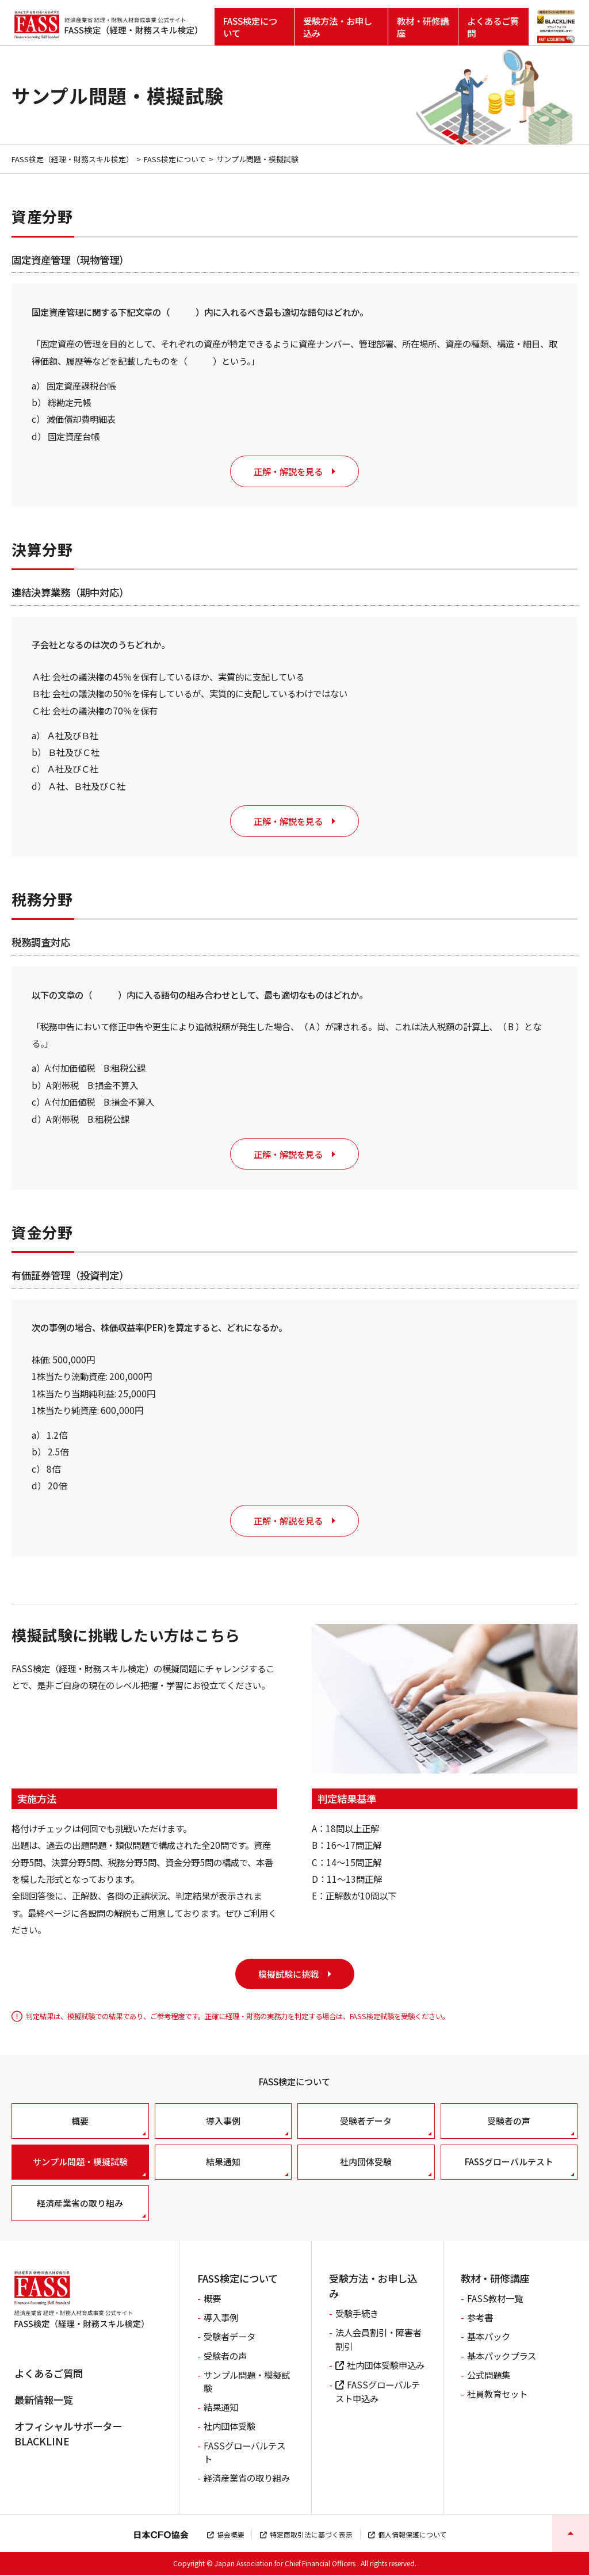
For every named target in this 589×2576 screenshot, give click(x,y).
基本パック (488, 2337)
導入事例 (223, 2122)
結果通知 (223, 2163)
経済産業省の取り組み (80, 2204)
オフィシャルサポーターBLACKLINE (68, 2434)
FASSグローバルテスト (509, 2163)
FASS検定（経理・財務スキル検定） (73, 159)
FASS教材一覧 (495, 2299)
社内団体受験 (366, 2163)
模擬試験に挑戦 (288, 1975)
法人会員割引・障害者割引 (378, 2340)
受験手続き (356, 2314)
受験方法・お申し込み (337, 26)
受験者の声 (508, 2122)
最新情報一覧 (43, 2401)
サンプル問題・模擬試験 (80, 2163)
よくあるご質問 (493, 26)
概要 (80, 2122)
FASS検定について (250, 26)
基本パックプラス (501, 2356)
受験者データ (366, 2122)
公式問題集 (488, 2375)
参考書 (480, 2318)
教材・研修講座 (423, 26)
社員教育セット (497, 2394)
